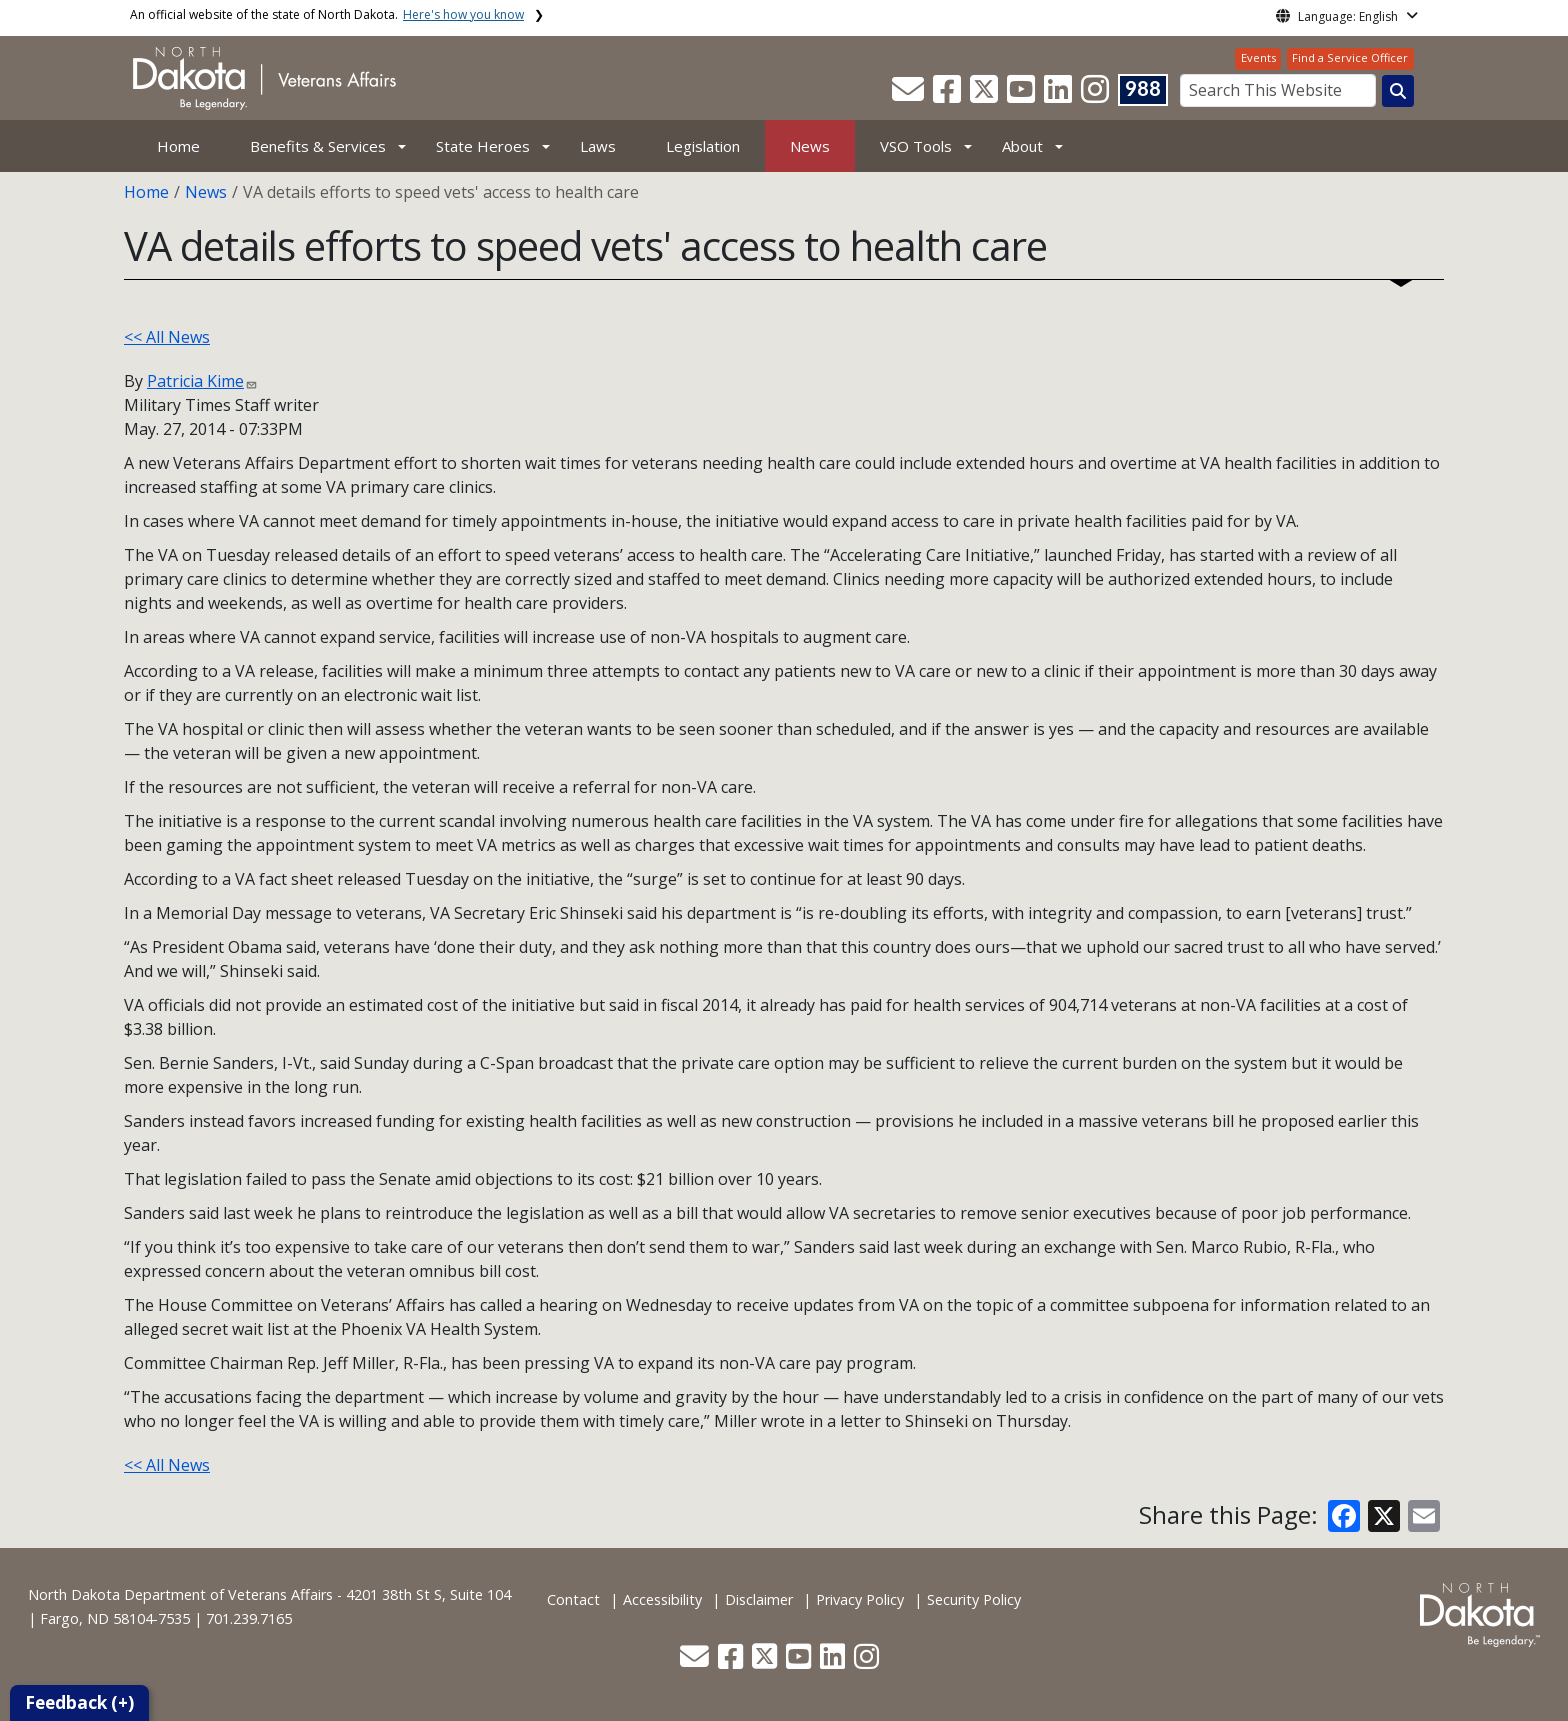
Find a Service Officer (1350, 57)
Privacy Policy (860, 1599)
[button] (910, 95)
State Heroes (483, 146)
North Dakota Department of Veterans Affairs (180, 1594)
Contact (573, 1599)
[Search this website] (1398, 91)
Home (178, 146)
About (1022, 146)
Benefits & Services (318, 146)
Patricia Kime (195, 381)
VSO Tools (916, 146)
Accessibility (662, 1599)
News (810, 146)
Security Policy (974, 1599)
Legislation (703, 146)
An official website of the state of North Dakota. (327, 14)
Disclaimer (759, 1599)
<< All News (167, 337)
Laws (598, 146)
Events (1258, 57)
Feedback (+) (79, 1702)
